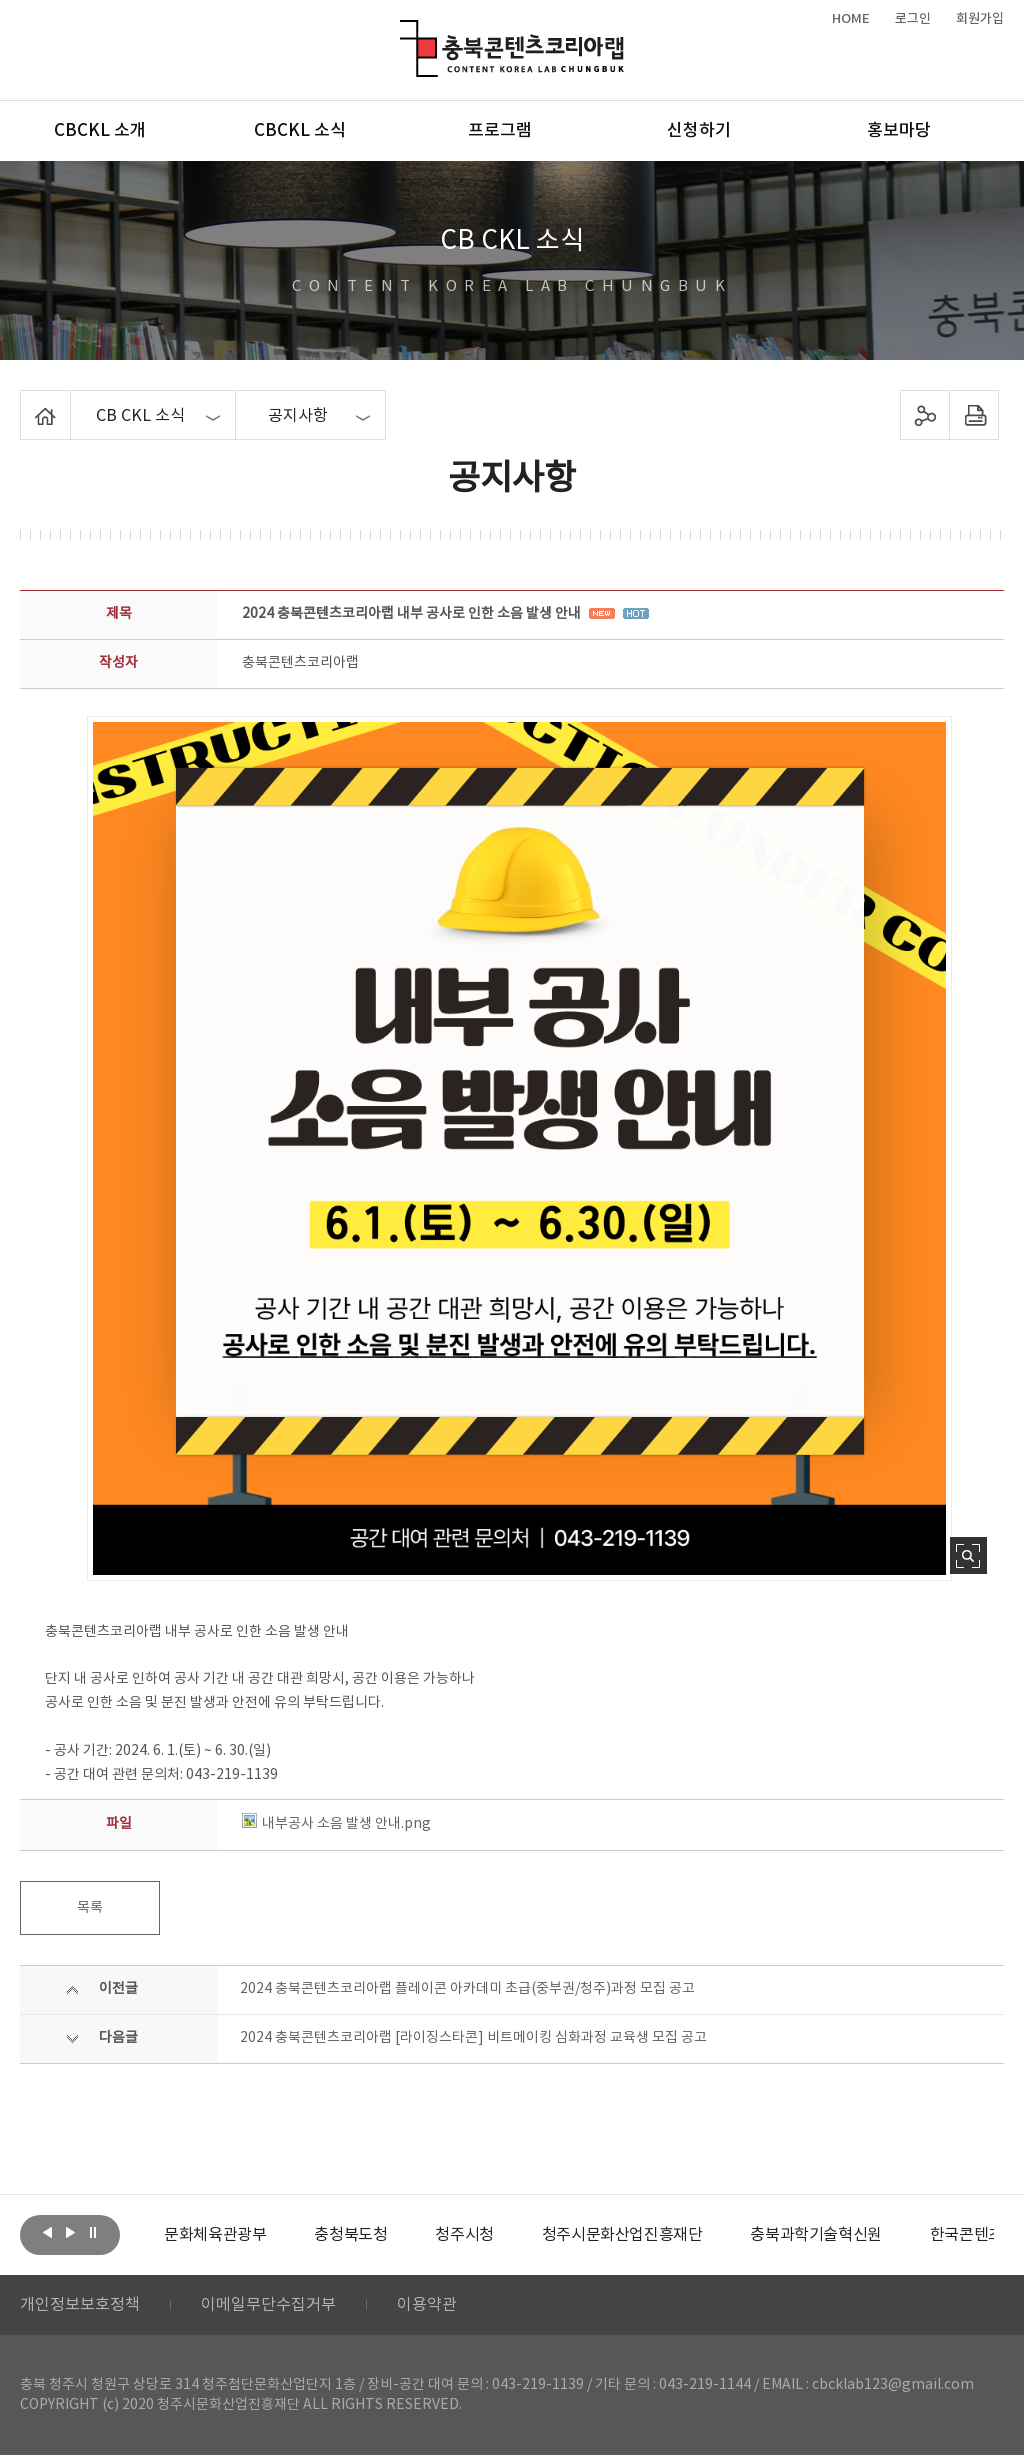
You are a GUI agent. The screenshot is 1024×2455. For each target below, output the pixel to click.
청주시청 (464, 2235)
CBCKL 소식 (300, 131)
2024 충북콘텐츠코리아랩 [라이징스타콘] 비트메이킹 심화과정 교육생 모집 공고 (473, 2038)
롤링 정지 (93, 2233)
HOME (851, 19)
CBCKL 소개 (100, 131)
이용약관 (427, 2305)
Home (25, 402)
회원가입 (980, 19)
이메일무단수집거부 (268, 2305)
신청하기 (699, 131)
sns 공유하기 (924, 415)
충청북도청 (350, 2235)
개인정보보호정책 (80, 2305)
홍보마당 (899, 131)
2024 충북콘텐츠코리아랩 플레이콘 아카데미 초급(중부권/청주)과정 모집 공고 (467, 1989)
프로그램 (500, 131)
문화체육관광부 (215, 2235)
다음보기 (70, 2233)
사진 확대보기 (968, 1555)
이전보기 (47, 2233)
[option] (215, 2235)
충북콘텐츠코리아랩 (404, 31)
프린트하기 (973, 415)
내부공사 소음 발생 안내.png (336, 1824)
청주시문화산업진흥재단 (622, 2235)
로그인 (913, 19)
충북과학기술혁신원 (815, 2235)
